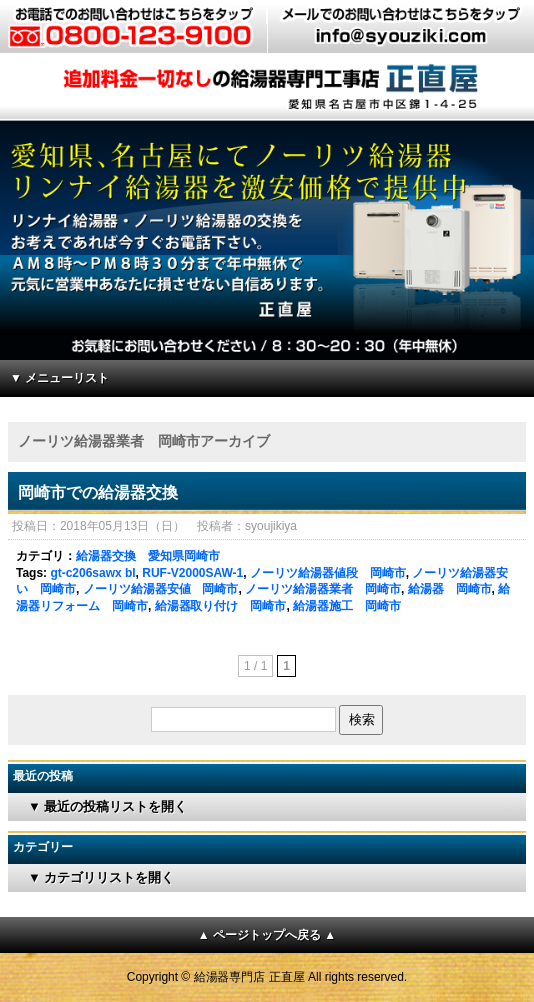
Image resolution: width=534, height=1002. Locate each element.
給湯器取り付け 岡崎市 (221, 606)
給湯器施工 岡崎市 (347, 606)
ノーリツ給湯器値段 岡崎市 (328, 573)
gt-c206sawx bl (92, 573)
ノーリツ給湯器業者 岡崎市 (323, 589)
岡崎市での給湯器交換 (98, 492)
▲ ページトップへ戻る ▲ (267, 935)
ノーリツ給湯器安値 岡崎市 (161, 589)
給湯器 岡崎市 (450, 589)
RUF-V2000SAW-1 (192, 573)
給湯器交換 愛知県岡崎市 (148, 556)
